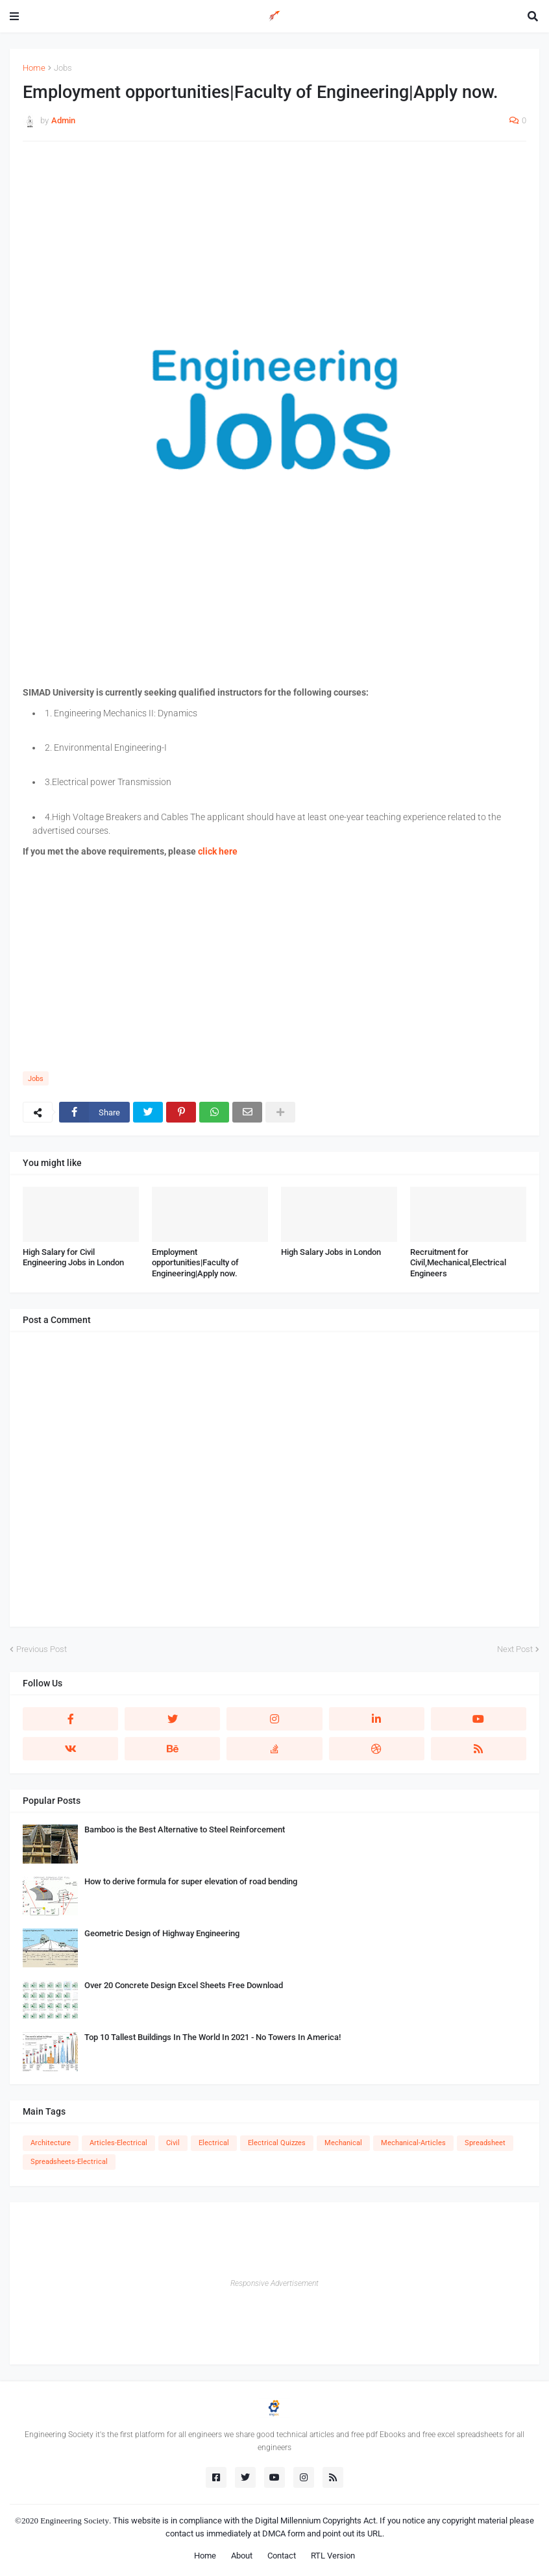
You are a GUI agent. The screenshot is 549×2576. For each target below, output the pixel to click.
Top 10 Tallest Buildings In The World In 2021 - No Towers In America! (212, 2037)
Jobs (63, 68)
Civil (173, 2143)
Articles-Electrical (118, 2143)
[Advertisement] (274, 245)
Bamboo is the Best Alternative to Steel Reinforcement (184, 1829)
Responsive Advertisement (274, 2283)
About (241, 2555)
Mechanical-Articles (413, 2143)
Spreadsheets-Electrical (69, 2161)
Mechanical (343, 2143)
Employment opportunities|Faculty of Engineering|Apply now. (195, 1263)
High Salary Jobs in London (331, 1252)
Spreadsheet (485, 2143)
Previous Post (41, 1649)
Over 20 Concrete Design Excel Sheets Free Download (183, 1985)
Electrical (214, 2143)
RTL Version (333, 2555)
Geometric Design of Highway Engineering (161, 1933)
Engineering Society (74, 2520)
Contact (281, 2555)
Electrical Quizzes (277, 2143)
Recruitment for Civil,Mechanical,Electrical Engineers (458, 1263)
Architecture (50, 2143)
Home (34, 68)
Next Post (515, 1649)
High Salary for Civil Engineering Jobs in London (73, 1257)
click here (218, 851)
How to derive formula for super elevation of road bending (190, 1881)
